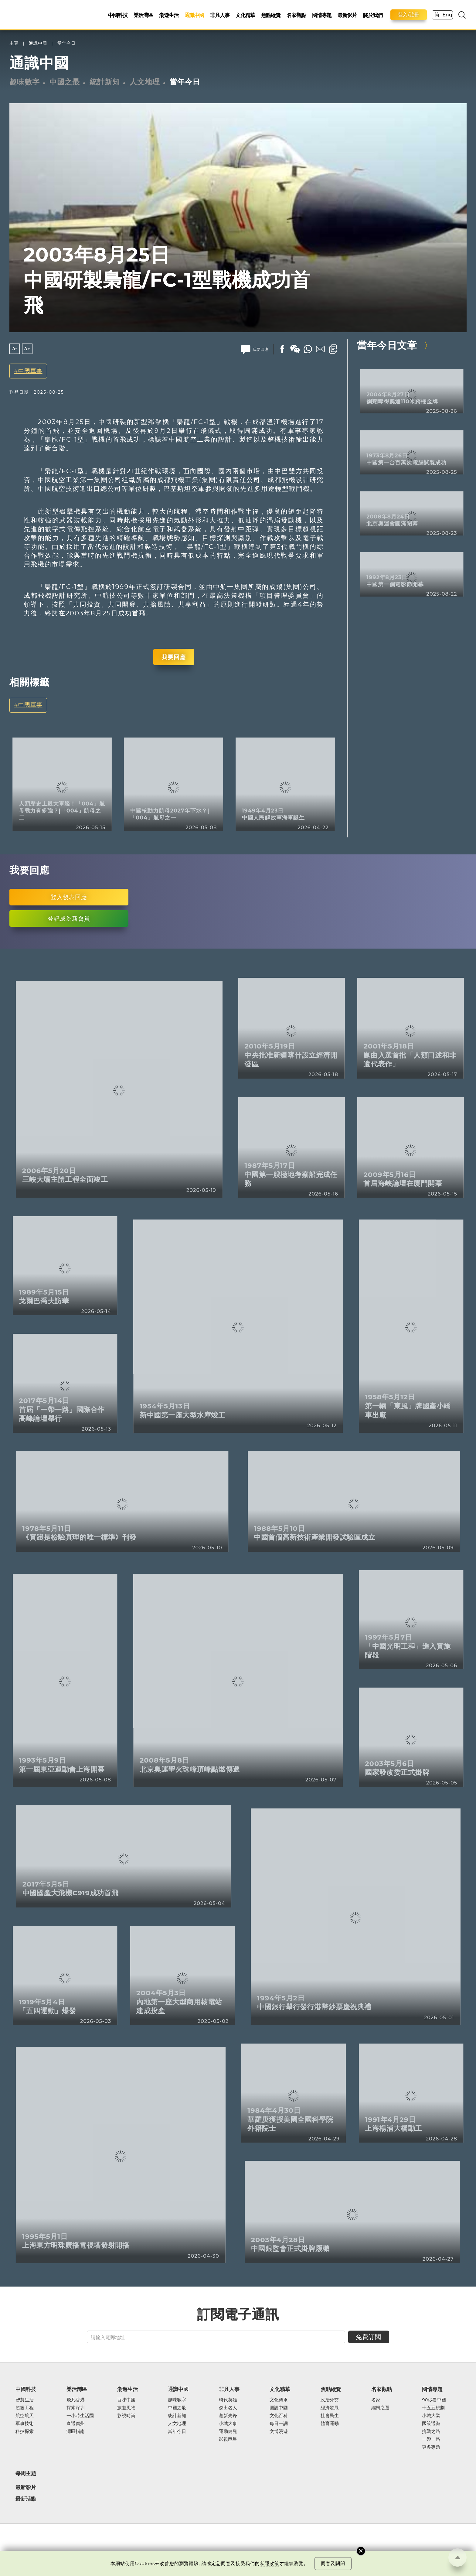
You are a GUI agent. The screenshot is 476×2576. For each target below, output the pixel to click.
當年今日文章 (387, 345)
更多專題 (431, 2447)
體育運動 (330, 2423)
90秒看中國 (434, 2399)
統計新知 (105, 81)
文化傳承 (279, 2399)
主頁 (14, 43)
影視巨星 (228, 2439)
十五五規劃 (433, 2407)
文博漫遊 (279, 2431)
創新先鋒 (228, 2415)
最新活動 (25, 2499)
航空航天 (24, 2415)
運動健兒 (228, 2431)
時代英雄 (228, 2399)
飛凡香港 (75, 2399)
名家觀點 (296, 15)
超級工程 (24, 2407)
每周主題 (25, 2473)
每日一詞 (279, 2423)
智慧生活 (24, 2399)
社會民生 (330, 2415)
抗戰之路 (431, 2431)
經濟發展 (330, 2407)
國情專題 (322, 15)
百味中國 (126, 2399)
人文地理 (145, 81)
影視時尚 (126, 2415)
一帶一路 (431, 2439)
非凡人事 (219, 15)
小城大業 (431, 2415)
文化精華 (245, 15)
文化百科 (279, 2415)
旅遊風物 (126, 2407)
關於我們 (372, 15)
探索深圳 (75, 2407)
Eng (447, 15)
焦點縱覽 (270, 15)
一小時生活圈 (80, 2415)
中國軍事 (30, 371)
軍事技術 (24, 2423)
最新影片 (347, 15)
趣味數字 (24, 81)
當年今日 (66, 43)
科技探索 (24, 2431)
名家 (375, 2399)
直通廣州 (75, 2423)
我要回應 (174, 657)
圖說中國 (279, 2407)
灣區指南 (75, 2431)
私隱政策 (269, 2563)
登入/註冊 (408, 15)
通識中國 (194, 15)
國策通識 (431, 2423)
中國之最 (64, 81)
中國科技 (117, 15)
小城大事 (228, 2423)
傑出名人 (228, 2407)
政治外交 (330, 2399)
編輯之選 (380, 2407)
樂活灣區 (143, 15)
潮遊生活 (168, 15)
